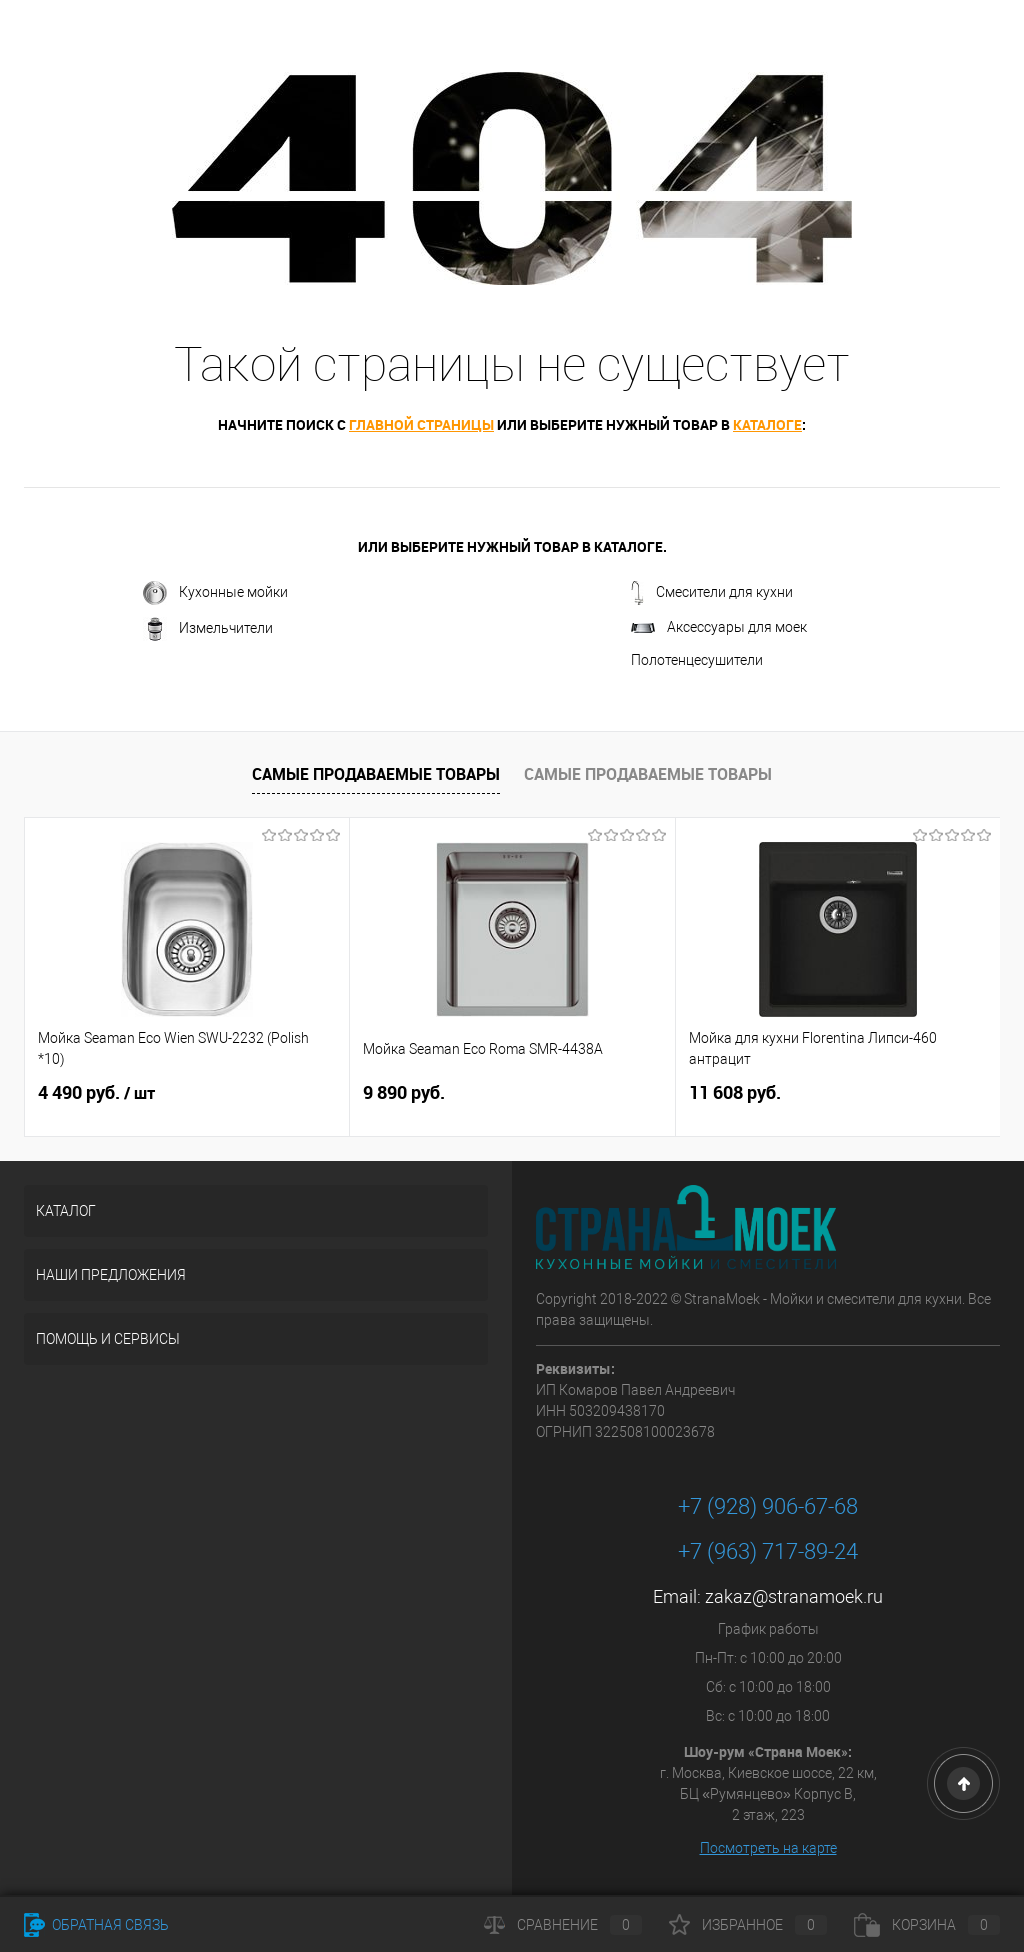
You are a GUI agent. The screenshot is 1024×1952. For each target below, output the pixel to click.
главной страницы (421, 424)
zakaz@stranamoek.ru (794, 1596)
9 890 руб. (404, 1092)
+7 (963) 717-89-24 (768, 1551)
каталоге (767, 424)
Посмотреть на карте (768, 1848)
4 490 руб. (96, 1093)
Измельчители (208, 629)
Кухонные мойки (215, 593)
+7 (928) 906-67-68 (768, 1506)
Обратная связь (96, 1925)
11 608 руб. (735, 1092)
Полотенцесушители (697, 660)
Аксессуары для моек (719, 627)
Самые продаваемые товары (376, 774)
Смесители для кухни (712, 593)
